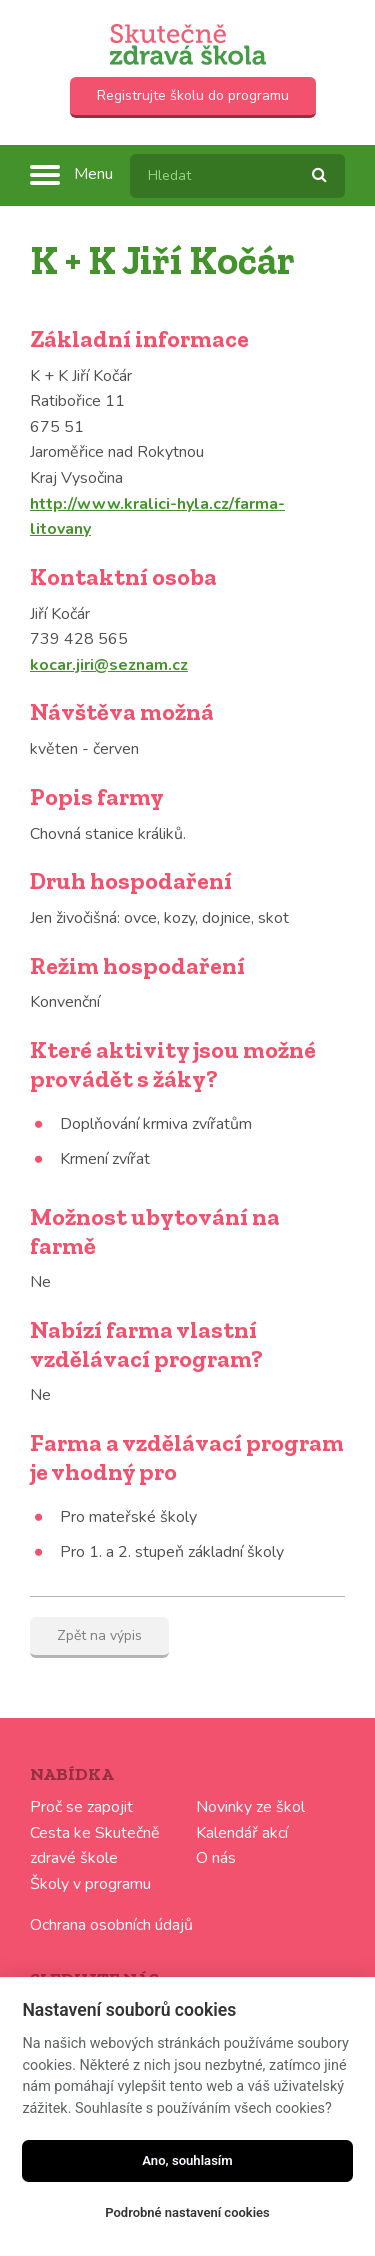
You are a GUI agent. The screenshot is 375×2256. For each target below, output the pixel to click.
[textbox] (237, 176)
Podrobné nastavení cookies (187, 2212)
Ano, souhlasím (187, 2160)
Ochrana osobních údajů (111, 1925)
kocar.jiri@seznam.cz (109, 665)
